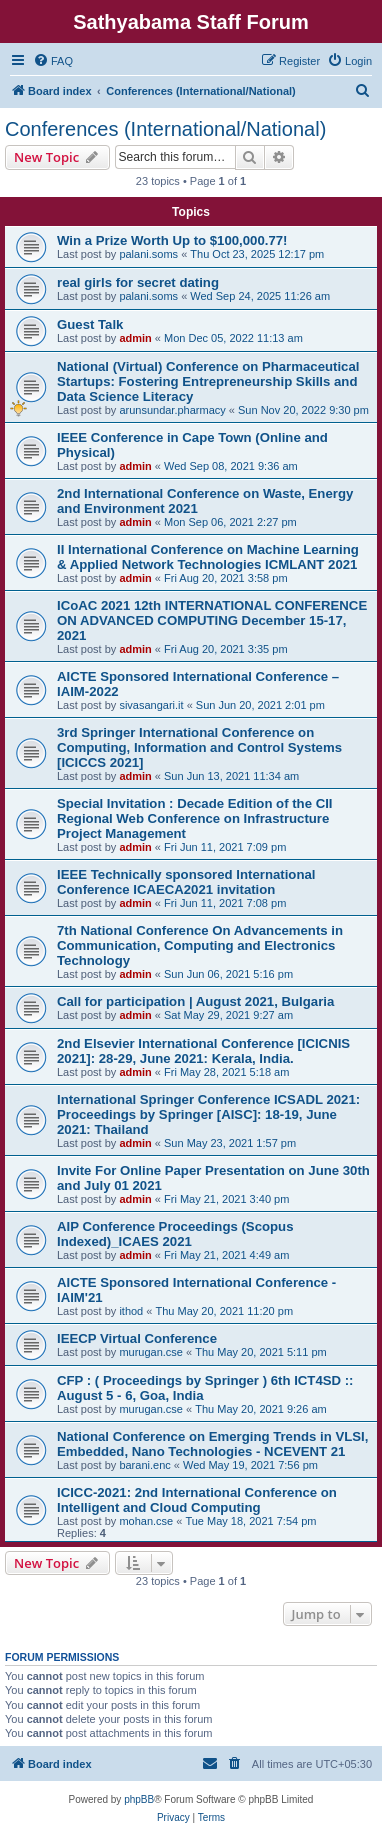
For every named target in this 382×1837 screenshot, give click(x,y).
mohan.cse (146, 1521)
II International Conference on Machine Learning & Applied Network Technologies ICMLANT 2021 (208, 557)
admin (135, 338)
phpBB (139, 1799)
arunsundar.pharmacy (172, 410)
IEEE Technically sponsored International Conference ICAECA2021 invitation (186, 882)
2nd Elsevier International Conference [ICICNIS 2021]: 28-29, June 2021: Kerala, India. (203, 1051)
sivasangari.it (151, 705)
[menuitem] (53, 61)
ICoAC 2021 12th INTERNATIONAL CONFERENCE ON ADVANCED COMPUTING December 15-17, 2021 (212, 620)
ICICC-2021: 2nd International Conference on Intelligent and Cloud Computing (197, 1500)
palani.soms (148, 254)
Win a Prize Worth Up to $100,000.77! (172, 240)
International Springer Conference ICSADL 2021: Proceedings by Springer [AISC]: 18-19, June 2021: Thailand (208, 1114)
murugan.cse (151, 1352)
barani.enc (144, 1465)
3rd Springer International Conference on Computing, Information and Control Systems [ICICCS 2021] (199, 747)
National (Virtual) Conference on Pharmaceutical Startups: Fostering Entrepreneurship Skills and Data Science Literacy (208, 381)
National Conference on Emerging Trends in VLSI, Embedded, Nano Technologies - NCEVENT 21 (212, 1444)
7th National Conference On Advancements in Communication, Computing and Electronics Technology (200, 945)
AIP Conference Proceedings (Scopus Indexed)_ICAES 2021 (175, 1234)
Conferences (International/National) (165, 129)
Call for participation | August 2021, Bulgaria (195, 1001)
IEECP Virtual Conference (137, 1338)
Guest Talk (90, 324)
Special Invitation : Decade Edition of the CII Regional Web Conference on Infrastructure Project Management (195, 818)
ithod (131, 1311)
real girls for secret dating (138, 282)
